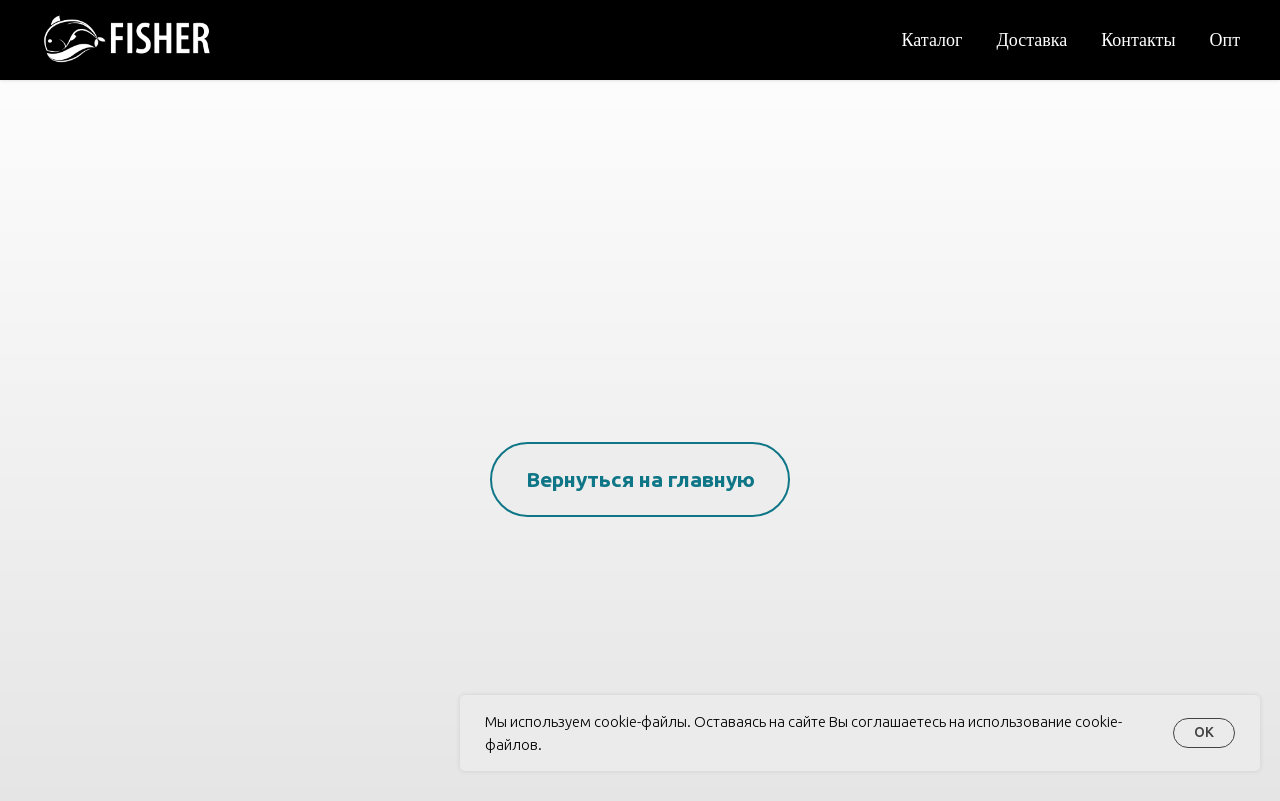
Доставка (1031, 39)
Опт (1225, 39)
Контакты (1138, 39)
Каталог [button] (932, 39)
